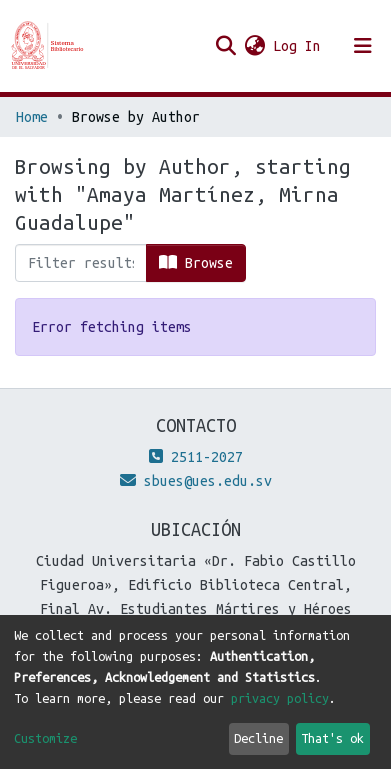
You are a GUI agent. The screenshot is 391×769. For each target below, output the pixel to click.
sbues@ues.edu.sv (196, 481)
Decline (258, 738)
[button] (254, 46)
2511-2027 (196, 457)
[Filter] (81, 263)
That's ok (332, 738)
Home (32, 117)
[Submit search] (225, 46)
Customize (45, 738)
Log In (298, 46)
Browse (196, 262)
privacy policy (280, 698)
